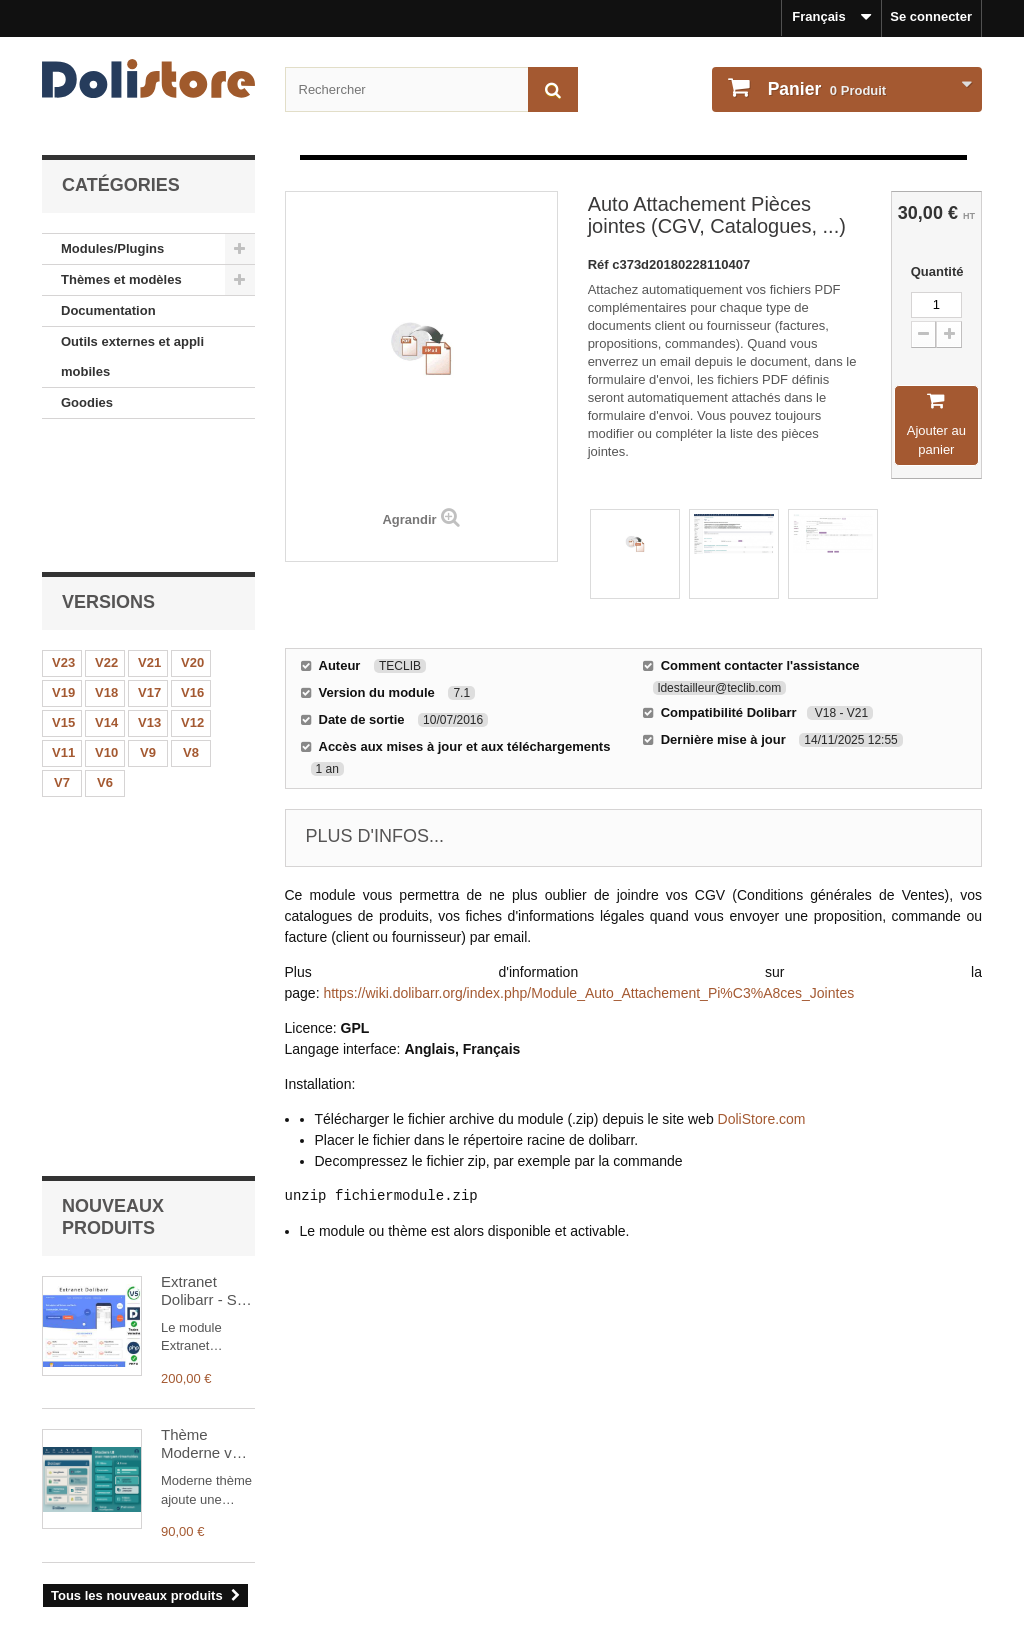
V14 (106, 599)
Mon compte (576, 1454)
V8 (191, 629)
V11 (63, 629)
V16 (192, 569)
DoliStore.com (762, 1119)
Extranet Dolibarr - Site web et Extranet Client (207, 822)
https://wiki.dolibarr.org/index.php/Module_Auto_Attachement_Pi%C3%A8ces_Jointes (588, 993)
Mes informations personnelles (622, 1513)
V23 (63, 539)
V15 (63, 599)
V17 (149, 569)
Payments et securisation (120, 1592)
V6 (105, 659)
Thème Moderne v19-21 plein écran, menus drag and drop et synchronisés (207, 976)
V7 (62, 659)
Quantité (936, 271)
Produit (825, 89)
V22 (106, 539)
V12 (192, 599)
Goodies (87, 402)
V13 (149, 599)
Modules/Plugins (112, 248)
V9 (148, 629)
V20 (192, 539)
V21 (149, 539)
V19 (63, 569)
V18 (106, 569)
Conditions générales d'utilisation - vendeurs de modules (218, 1539)
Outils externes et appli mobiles (132, 356)
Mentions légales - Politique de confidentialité (183, 1486)
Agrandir (409, 519)
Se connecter (931, 16)
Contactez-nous (91, 1566)
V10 (106, 629)
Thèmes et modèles (121, 279)
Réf (600, 264)
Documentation (108, 310)
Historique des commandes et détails (642, 1486)
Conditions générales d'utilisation (146, 1513)
